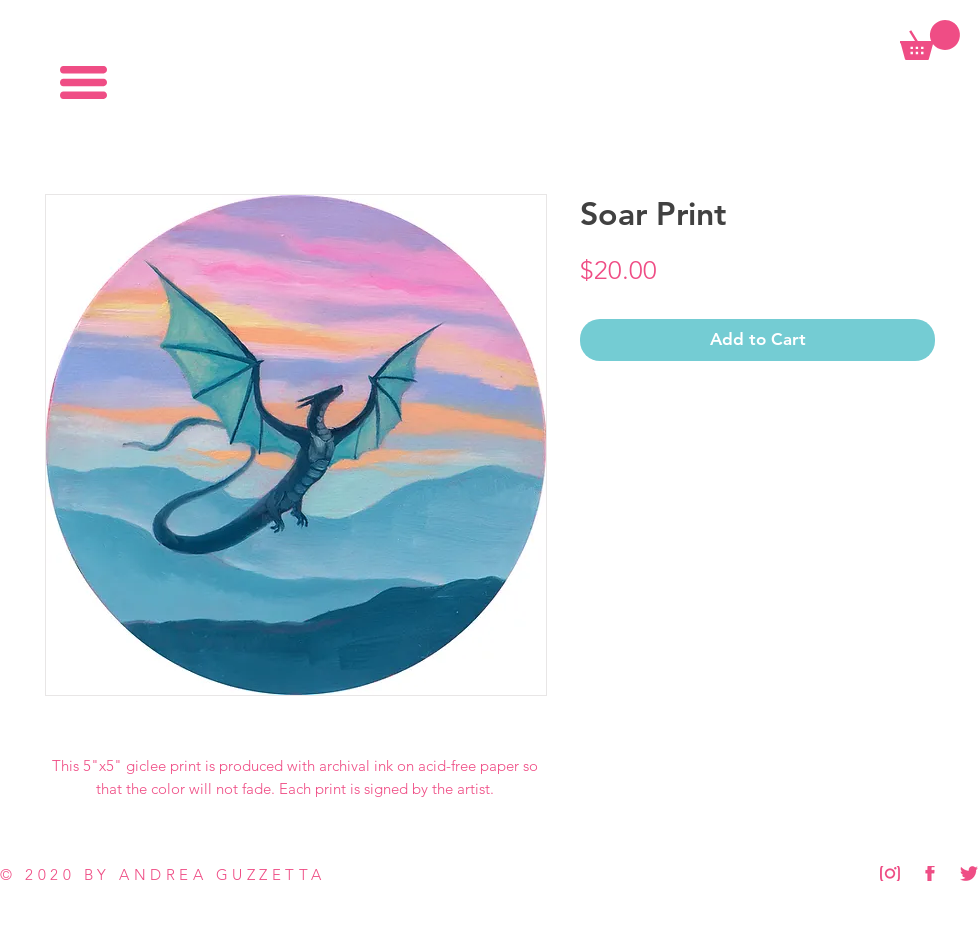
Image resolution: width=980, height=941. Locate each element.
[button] (83, 82)
